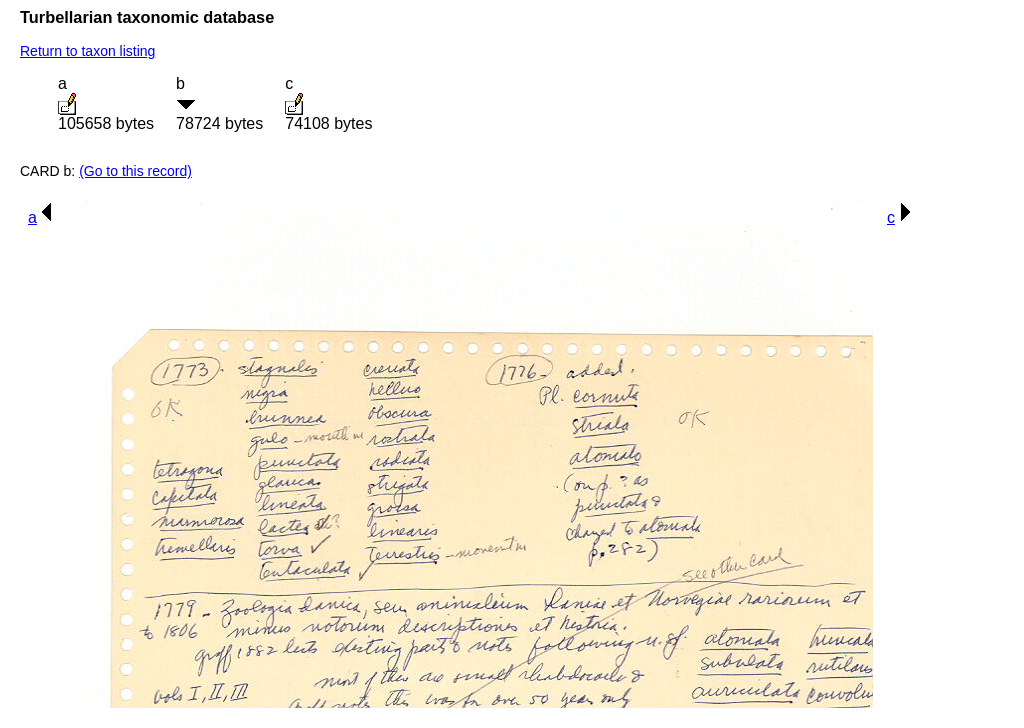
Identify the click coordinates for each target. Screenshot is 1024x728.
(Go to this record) (135, 171)
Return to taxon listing (87, 51)
